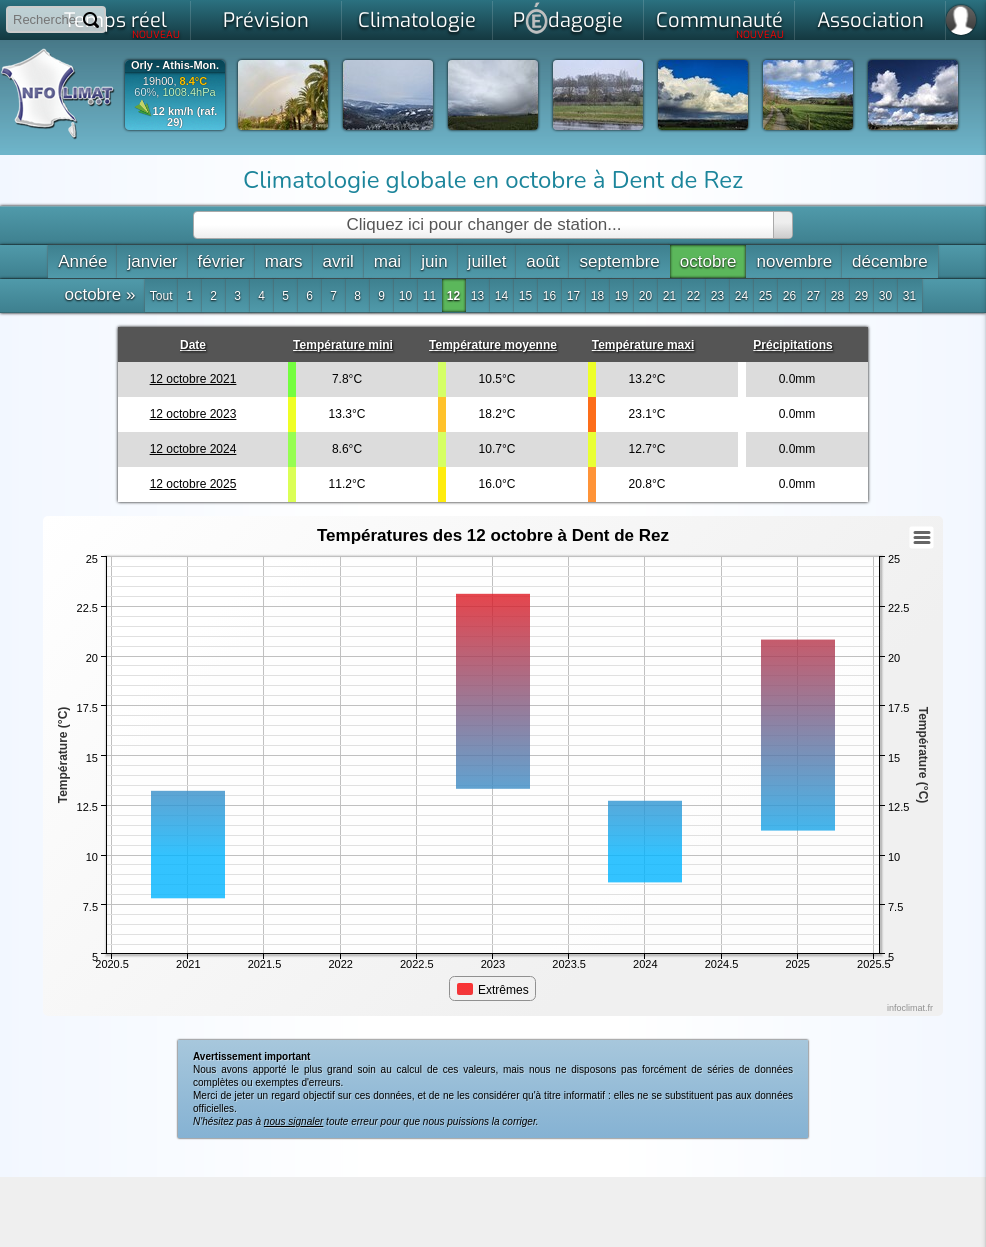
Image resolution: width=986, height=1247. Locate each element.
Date (193, 345)
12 (453, 296)
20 (645, 296)
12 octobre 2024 (193, 449)
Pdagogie (568, 18)
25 (765, 296)
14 (501, 296)
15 (525, 296)
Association (870, 20)
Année (82, 261)
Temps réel (122, 24)
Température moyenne (493, 345)
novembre (794, 261)
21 (669, 296)
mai (387, 261)
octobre (708, 261)
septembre (619, 261)
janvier (152, 261)
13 (477, 296)
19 (621, 296)
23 (717, 296)
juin (434, 261)
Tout (161, 296)
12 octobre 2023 (193, 414)
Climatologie (417, 20)
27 (813, 296)
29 (861, 296)
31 (909, 296)
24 (741, 296)
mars (284, 261)
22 (693, 296)
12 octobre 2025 (193, 484)
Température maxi (643, 345)
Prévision (266, 20)
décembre (890, 261)
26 (789, 296)
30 (885, 296)
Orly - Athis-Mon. (175, 65)
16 (549, 296)
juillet (487, 261)
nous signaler (293, 1121)
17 (573, 296)
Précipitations (792, 345)
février (221, 261)
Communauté (720, 24)
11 (429, 296)
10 (405, 296)
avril (338, 261)
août (542, 261)
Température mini (343, 345)
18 (597, 296)
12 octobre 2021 (193, 379)
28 (837, 296)
